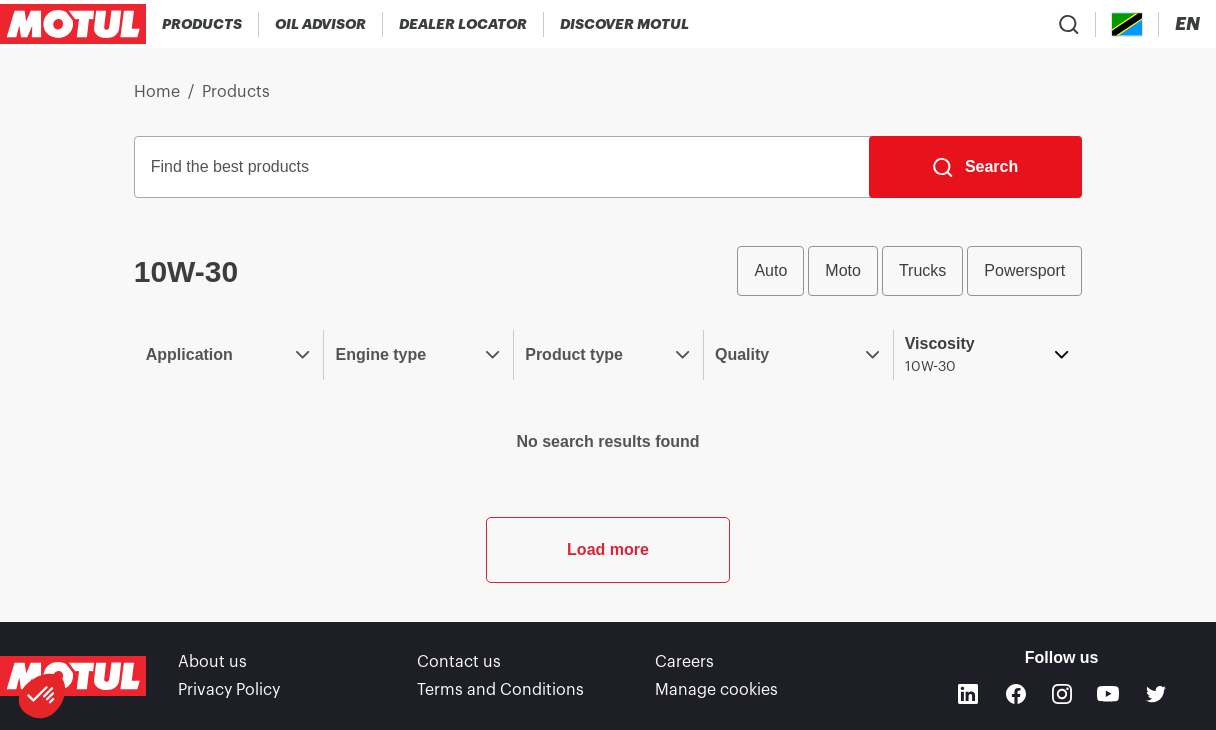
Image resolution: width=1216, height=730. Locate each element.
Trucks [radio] (922, 270)
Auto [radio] (770, 270)
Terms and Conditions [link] (500, 690)
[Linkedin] (968, 694)
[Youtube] (1108, 694)
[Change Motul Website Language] (1187, 24)
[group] (909, 271)
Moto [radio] (843, 270)
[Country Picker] (1127, 24)
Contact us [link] (459, 662)
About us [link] (212, 662)
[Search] (975, 167)
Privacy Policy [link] (229, 690)
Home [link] (157, 92)
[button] (42, 696)
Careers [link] (684, 662)
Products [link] (236, 92)
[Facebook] (1016, 694)
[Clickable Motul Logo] (73, 24)
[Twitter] (1156, 694)
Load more (608, 549)
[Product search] (1069, 24)
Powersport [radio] (1024, 270)
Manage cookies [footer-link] (716, 690)
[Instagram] (1062, 694)
